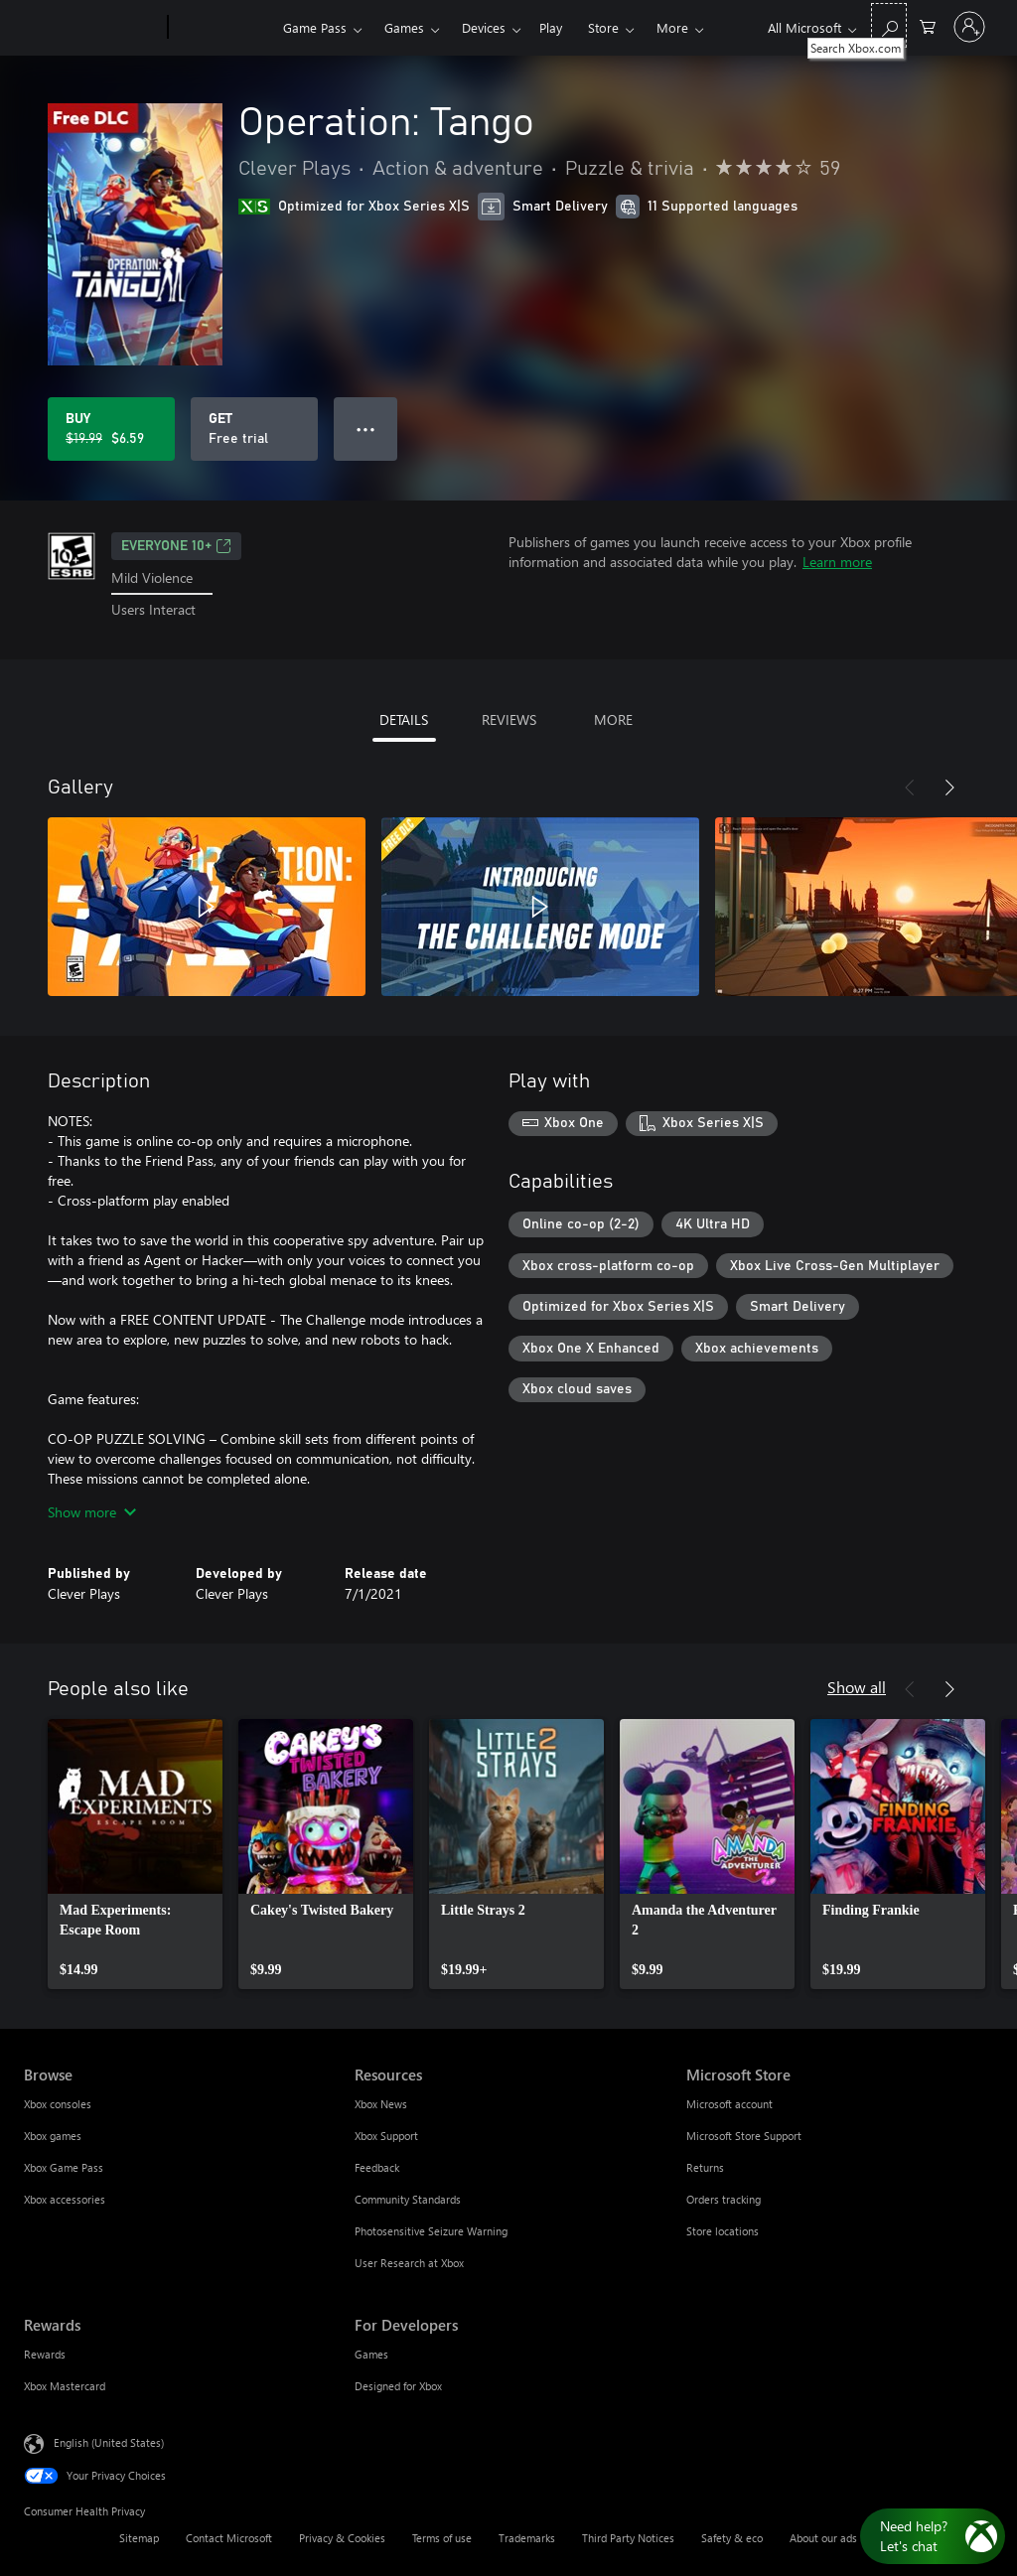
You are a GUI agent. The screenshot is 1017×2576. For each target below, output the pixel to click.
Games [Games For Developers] (371, 2354)
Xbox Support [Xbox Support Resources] (386, 2135)
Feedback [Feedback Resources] (377, 2167)
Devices (484, 27)
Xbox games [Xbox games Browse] (52, 2135)
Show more (92, 1512)
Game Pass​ (315, 27)
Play (550, 27)
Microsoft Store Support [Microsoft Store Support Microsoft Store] (743, 2135)
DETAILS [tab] (403, 719)
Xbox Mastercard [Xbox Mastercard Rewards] (64, 2385)
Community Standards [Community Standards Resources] (408, 2199)
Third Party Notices (628, 2537)
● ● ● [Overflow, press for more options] (366, 428)
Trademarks (527, 2537)
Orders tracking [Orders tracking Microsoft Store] (723, 2199)
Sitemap (139, 2537)
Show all (856, 1686)
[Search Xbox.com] (889, 25)
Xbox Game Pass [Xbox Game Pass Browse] (63, 2167)
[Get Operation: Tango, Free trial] (254, 429)
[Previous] (910, 787)
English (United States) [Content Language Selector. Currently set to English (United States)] (109, 2441)
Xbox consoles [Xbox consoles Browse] (57, 2103)
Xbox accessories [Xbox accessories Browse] (64, 2199)
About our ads (823, 2537)
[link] (135, 1854)
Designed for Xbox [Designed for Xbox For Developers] (398, 2385)
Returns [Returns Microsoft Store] (705, 2167)
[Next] (949, 787)
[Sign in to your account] (969, 27)
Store (603, 27)
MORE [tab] (613, 719)
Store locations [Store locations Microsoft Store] (722, 2230)
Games (404, 27)
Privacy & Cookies (342, 2537)
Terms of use (442, 2537)
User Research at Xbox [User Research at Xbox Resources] (409, 2262)
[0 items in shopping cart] (928, 25)
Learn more (837, 561)
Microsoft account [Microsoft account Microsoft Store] (729, 2103)
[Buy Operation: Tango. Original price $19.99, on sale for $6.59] (111, 429)
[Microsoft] (92, 28)
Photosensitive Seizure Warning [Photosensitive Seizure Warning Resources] (431, 2230)
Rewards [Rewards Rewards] (45, 2354)
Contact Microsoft (229, 2537)
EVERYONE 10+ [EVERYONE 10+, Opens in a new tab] (176, 546)
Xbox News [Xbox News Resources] (381, 2103)
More (672, 27)
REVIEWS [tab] (509, 719)
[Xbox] (223, 28)
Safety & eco (732, 2537)
